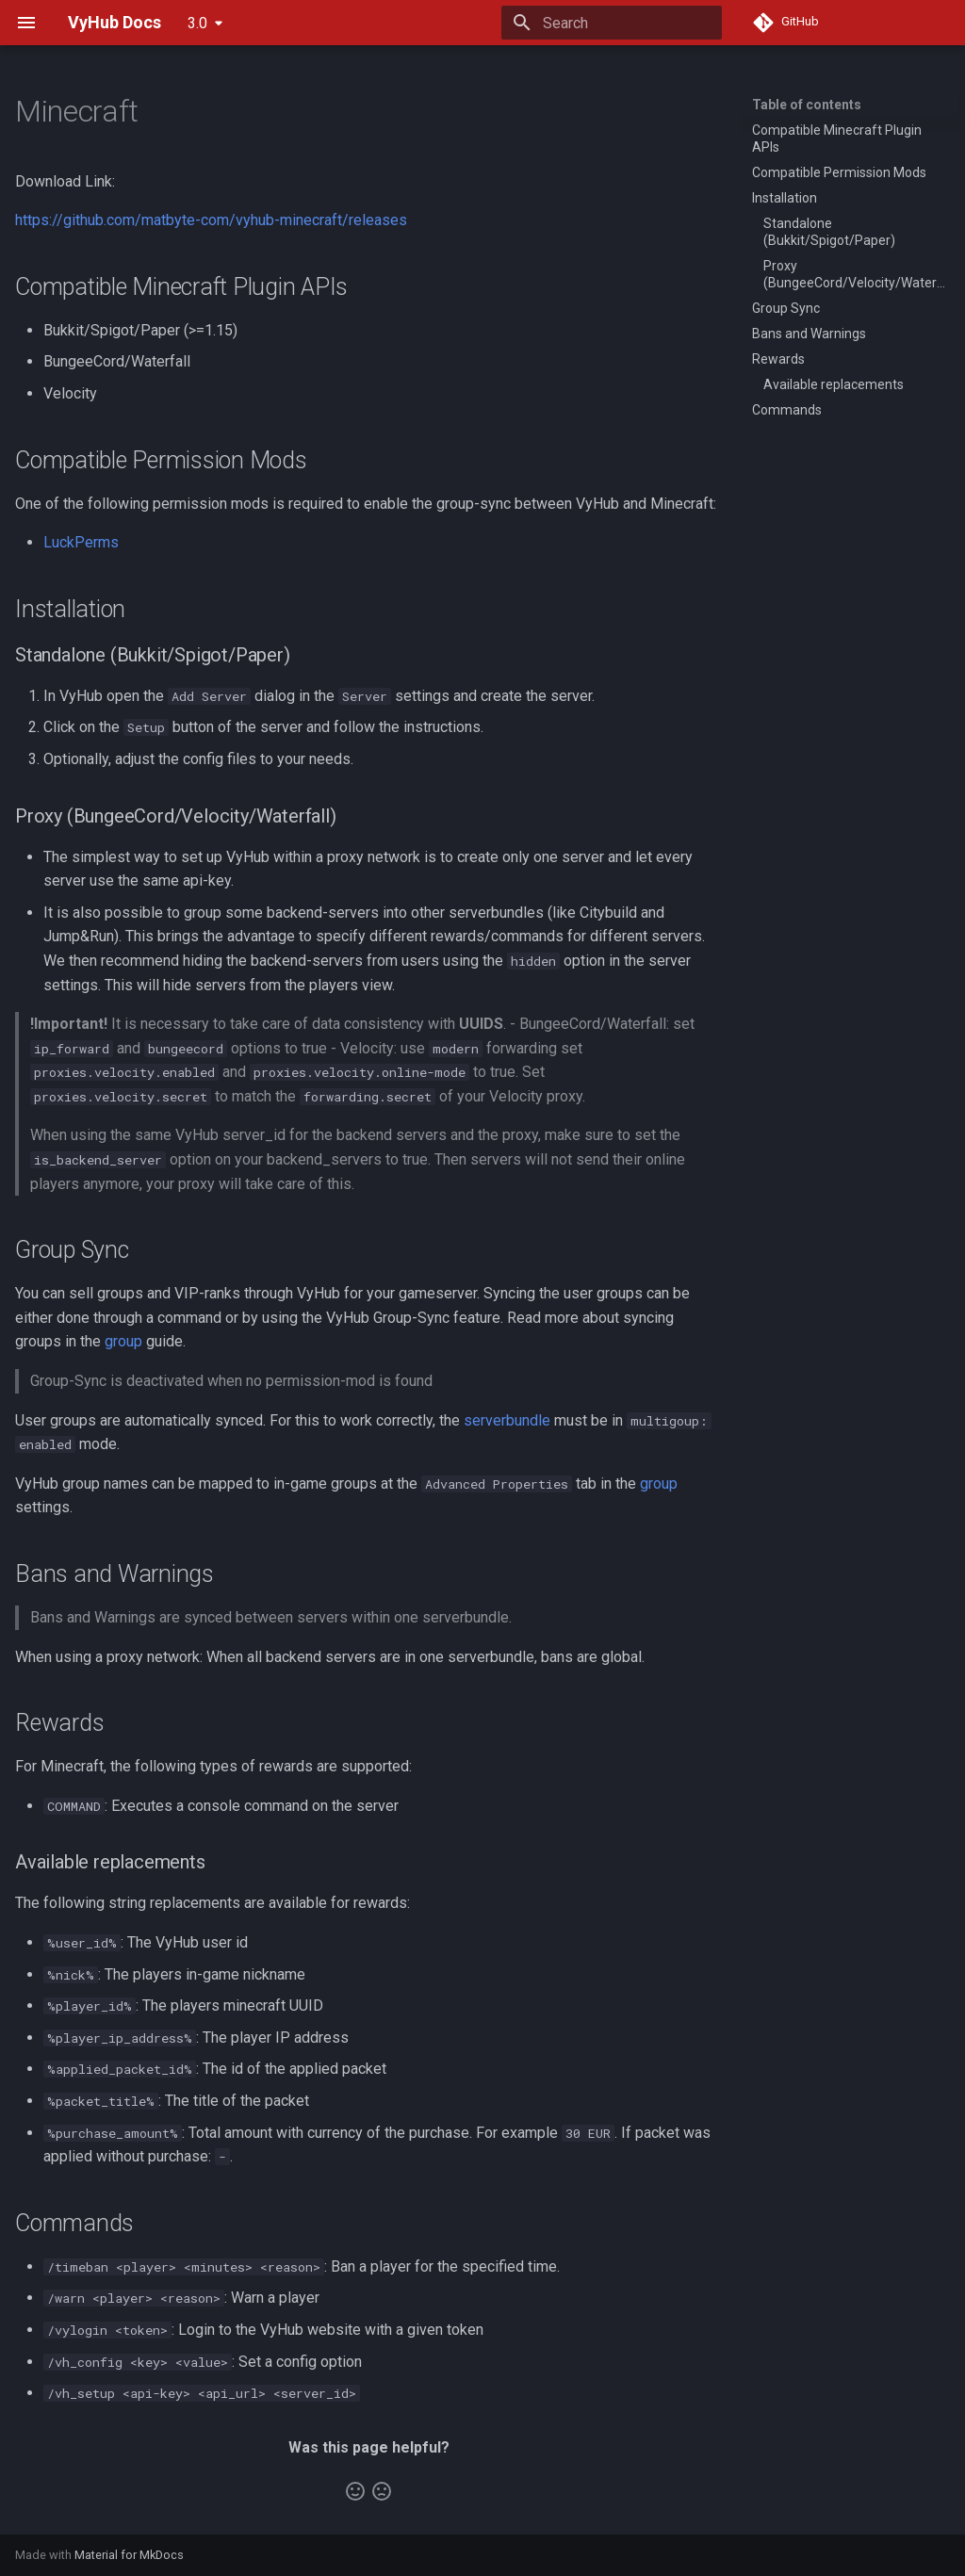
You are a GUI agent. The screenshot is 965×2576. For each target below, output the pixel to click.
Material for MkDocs (129, 2555)
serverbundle (507, 1420)
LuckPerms (81, 542)
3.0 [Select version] (197, 23)
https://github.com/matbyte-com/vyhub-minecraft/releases (211, 220)
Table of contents (806, 104)
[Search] (611, 23)
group (123, 1341)
